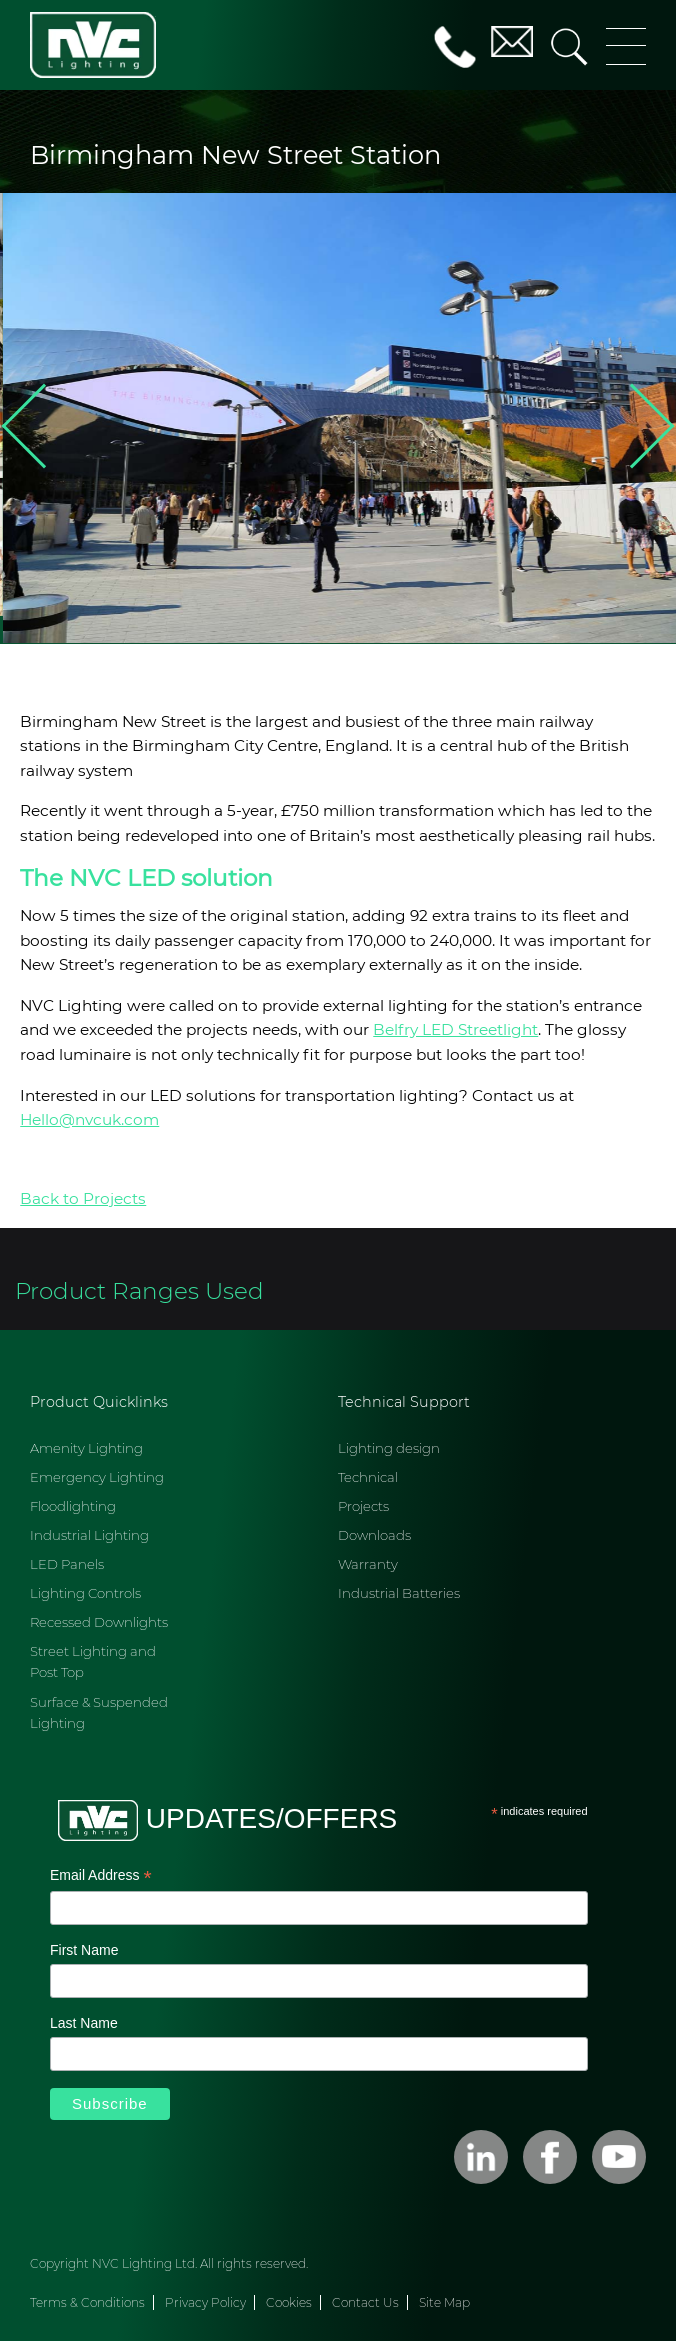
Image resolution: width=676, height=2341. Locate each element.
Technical (368, 1477)
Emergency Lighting (97, 1477)
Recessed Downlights (99, 1622)
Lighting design (389, 1448)
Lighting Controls (85, 1593)
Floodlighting (73, 1506)
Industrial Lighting (89, 1535)
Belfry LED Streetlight (455, 1029)
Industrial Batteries (399, 1593)
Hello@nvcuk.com (89, 1119)
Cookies (289, 2302)
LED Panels (67, 1564)
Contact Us (365, 2302)
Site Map (444, 2302)
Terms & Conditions (87, 2302)
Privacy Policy (205, 2302)
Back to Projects (83, 1198)
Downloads (374, 1535)
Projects (363, 1506)
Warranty (368, 1564)
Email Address (101, 1877)
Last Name (84, 2023)
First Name (84, 1950)
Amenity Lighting (86, 1448)
